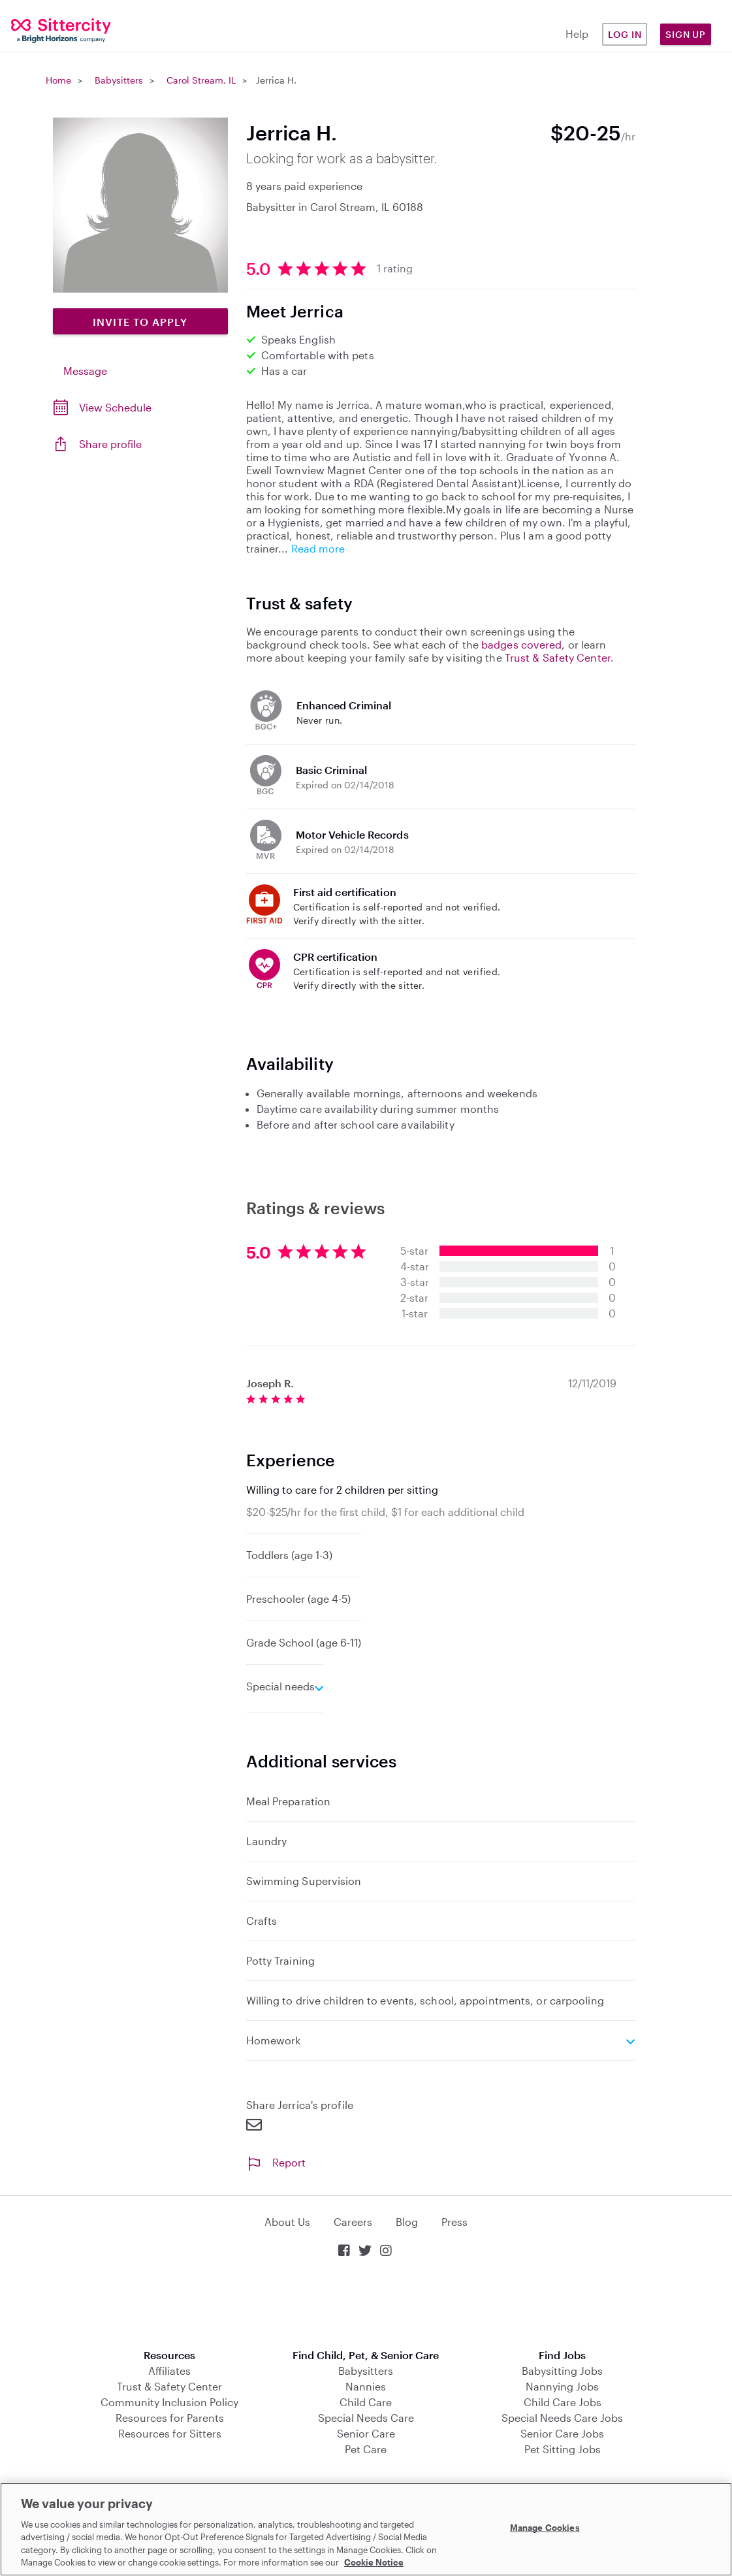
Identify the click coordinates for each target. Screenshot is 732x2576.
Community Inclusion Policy (169, 2402)
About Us (287, 2221)
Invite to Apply (140, 321)
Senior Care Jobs (562, 2433)
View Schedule (115, 407)
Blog (407, 2221)
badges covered (521, 644)
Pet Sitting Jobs (562, 2449)
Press (454, 2221)
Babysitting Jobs (562, 2370)
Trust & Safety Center (558, 657)
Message (85, 370)
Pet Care (366, 2449)
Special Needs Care (366, 2417)
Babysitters (119, 80)
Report (276, 2162)
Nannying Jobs (562, 2386)
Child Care (366, 2402)
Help (576, 33)
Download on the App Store (366, 2304)
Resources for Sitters (169, 2433)
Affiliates (169, 2370)
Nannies (365, 2386)
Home (58, 80)
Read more (318, 548)
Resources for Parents (170, 2417)
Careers (353, 2221)
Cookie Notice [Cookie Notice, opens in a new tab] (374, 2562)
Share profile (110, 444)
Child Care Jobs (562, 2402)
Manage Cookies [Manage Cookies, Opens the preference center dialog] (545, 2527)
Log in (625, 34)
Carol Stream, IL (201, 80)
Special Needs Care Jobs (562, 2417)
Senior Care (366, 2433)
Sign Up (685, 34)
